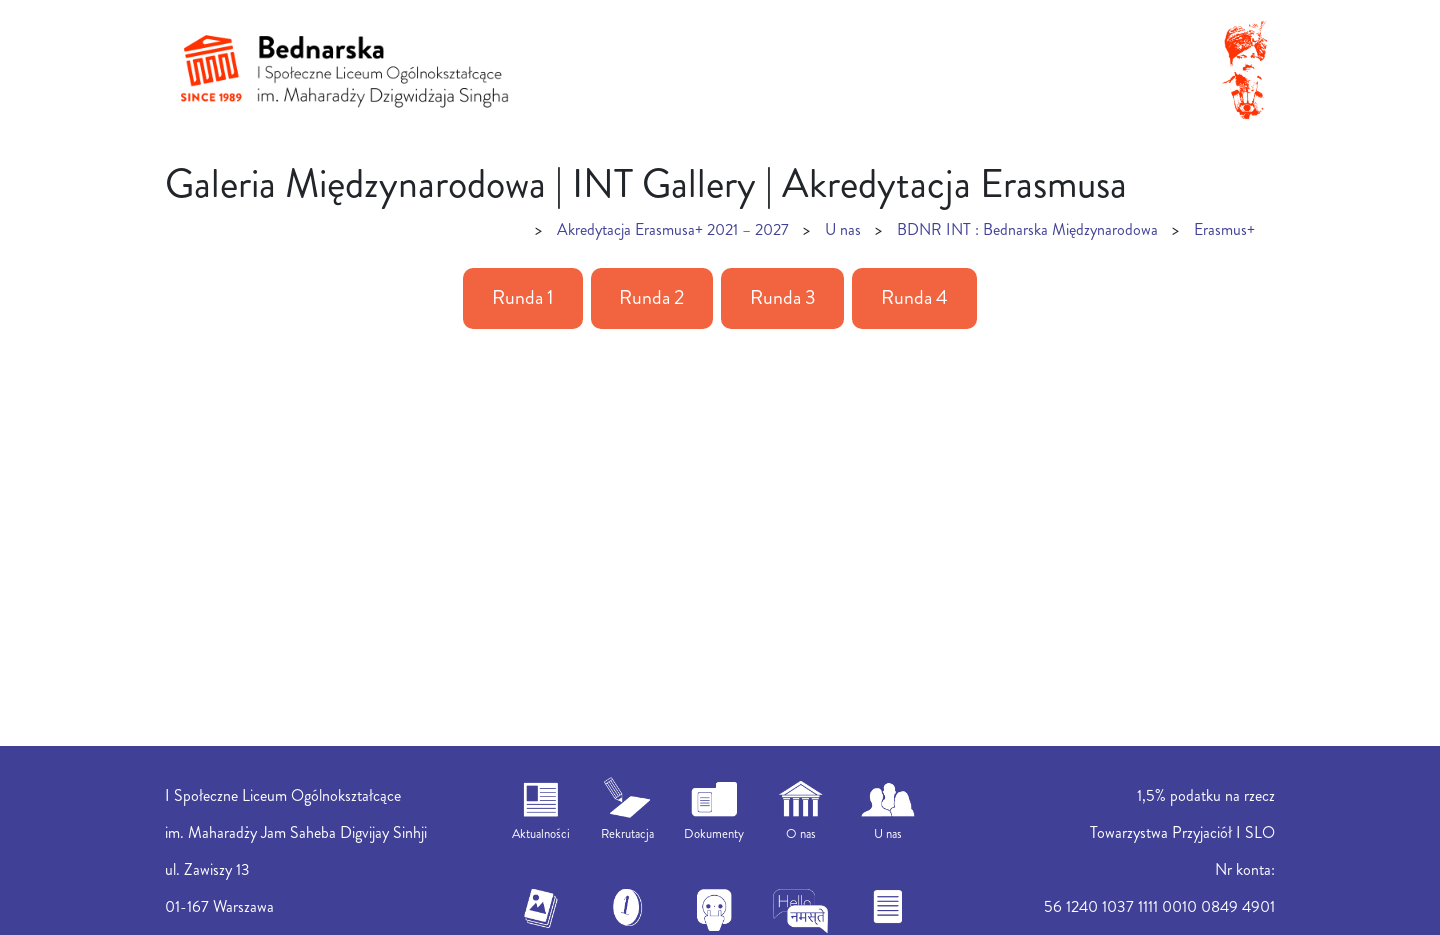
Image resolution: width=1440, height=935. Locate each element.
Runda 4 (914, 297)
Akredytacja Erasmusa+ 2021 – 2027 (673, 229)
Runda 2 (651, 297)
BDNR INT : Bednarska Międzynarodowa (1027, 229)
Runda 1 (523, 297)
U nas (843, 229)
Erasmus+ (1224, 229)
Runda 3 (783, 297)
